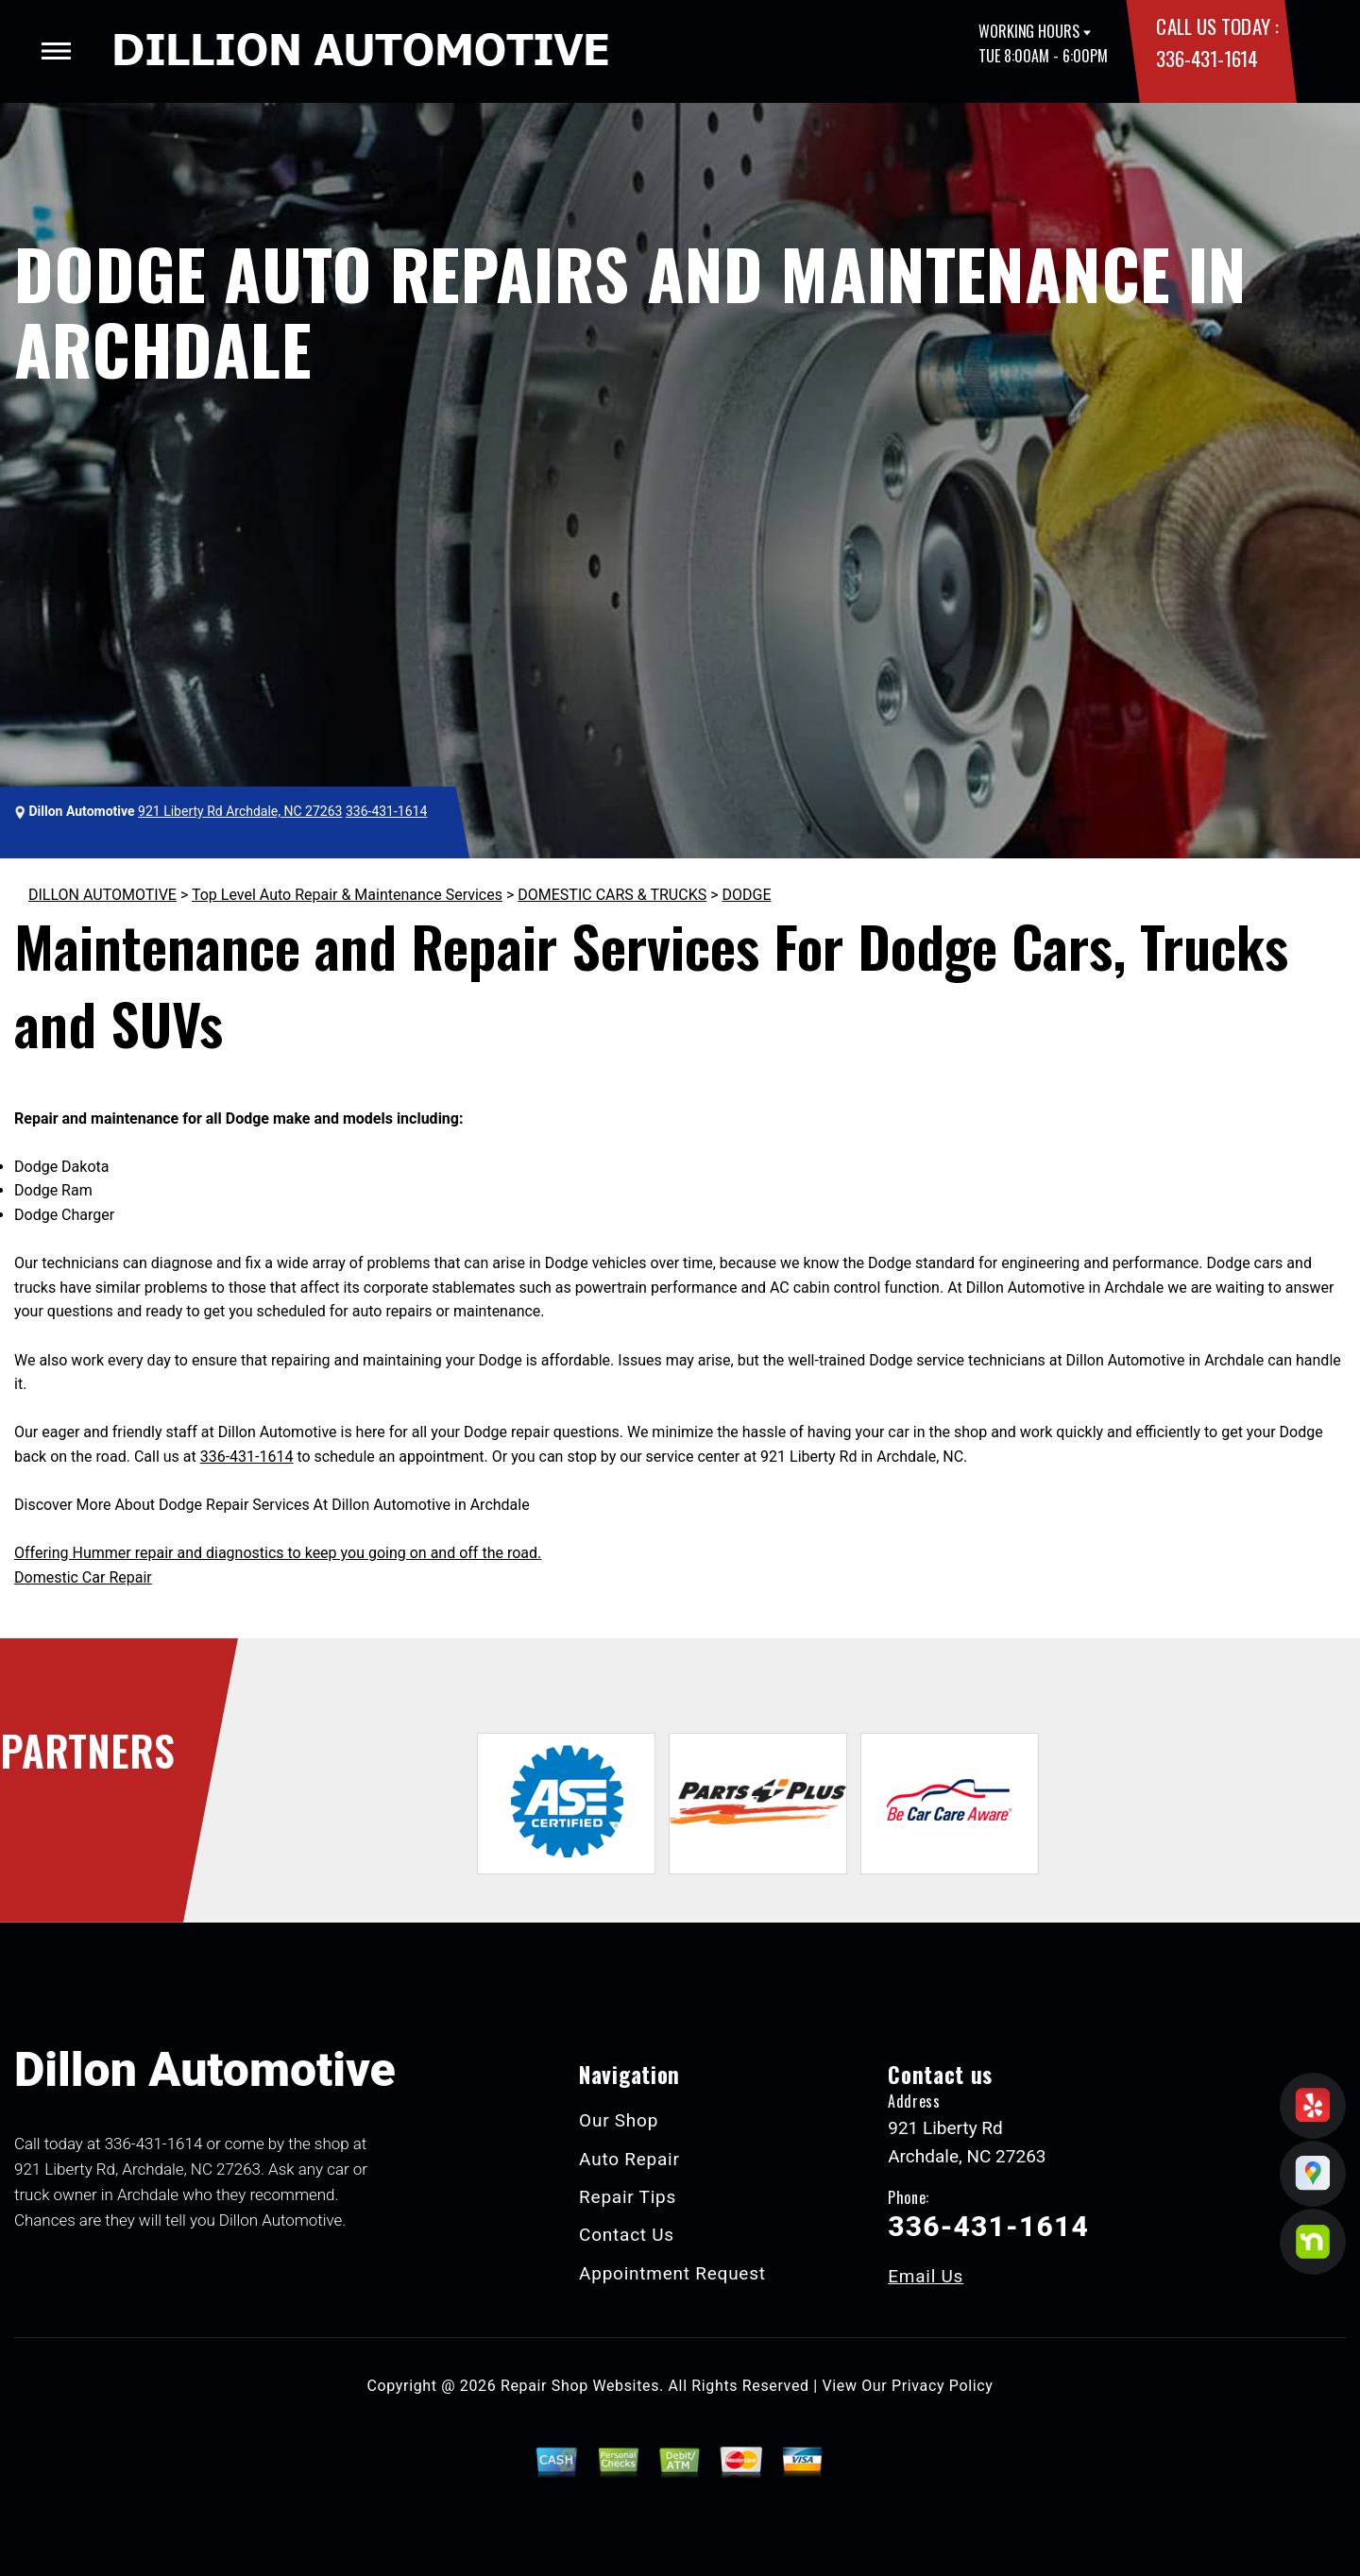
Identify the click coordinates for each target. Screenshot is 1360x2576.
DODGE (746, 895)
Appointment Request (672, 2273)
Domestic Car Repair (83, 1577)
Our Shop (618, 2120)
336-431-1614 (1206, 58)
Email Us (925, 2276)
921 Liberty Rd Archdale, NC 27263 (240, 811)
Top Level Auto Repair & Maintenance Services (347, 895)
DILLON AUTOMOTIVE (102, 895)
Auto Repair (629, 2159)
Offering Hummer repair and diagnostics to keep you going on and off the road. (277, 1553)
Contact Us (626, 2235)
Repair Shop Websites (580, 2386)
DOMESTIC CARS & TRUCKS (612, 895)
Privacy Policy (942, 2386)
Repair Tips (627, 2197)
